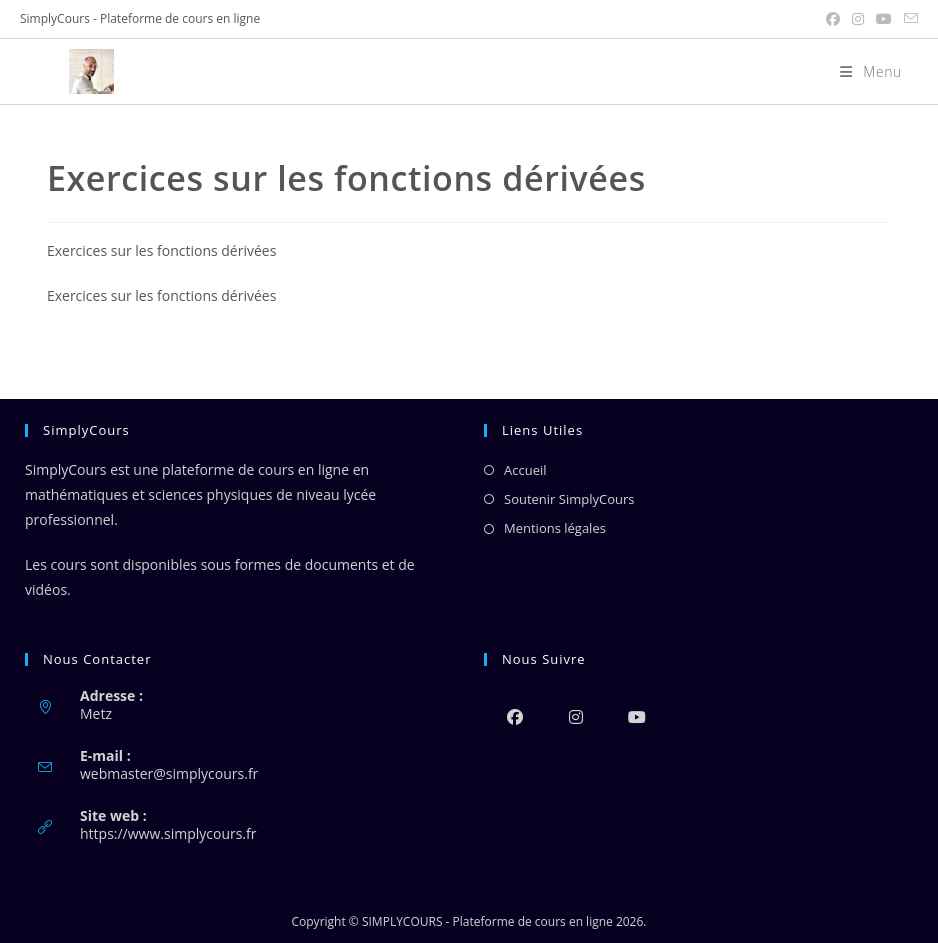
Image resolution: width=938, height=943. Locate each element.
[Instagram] (575, 716)
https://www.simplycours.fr (168, 833)
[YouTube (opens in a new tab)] (884, 19)
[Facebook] (514, 716)
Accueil (525, 470)
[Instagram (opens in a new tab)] (858, 19)
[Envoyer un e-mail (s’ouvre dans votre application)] (908, 19)
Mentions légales (555, 528)
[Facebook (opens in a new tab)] (833, 19)
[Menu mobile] (863, 71)
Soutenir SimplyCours (569, 499)
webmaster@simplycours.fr (169, 773)
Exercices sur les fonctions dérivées (161, 250)
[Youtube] (636, 716)
